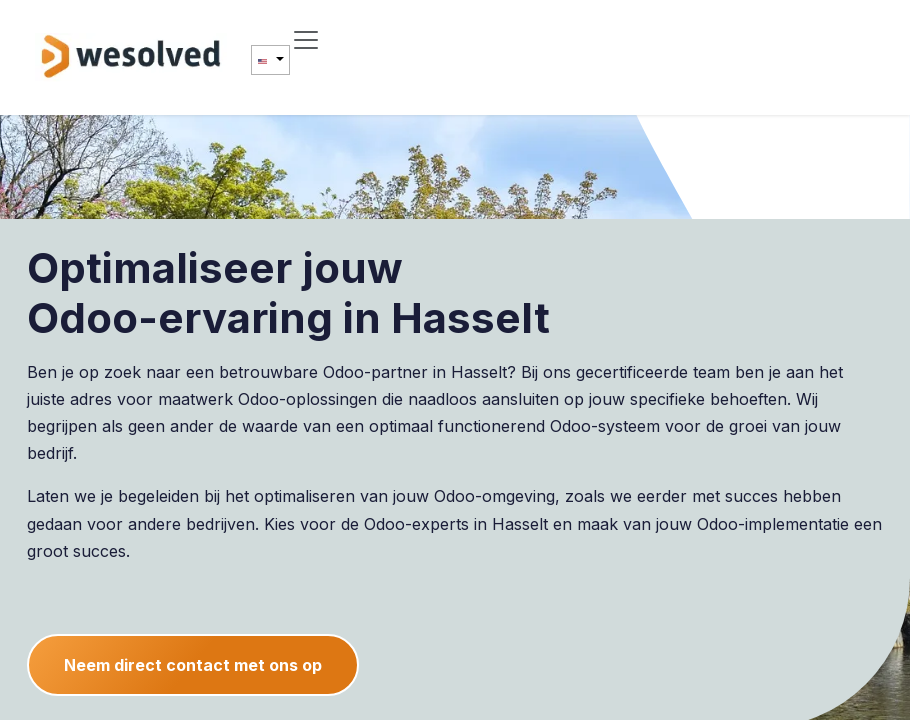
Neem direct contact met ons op (193, 665)
